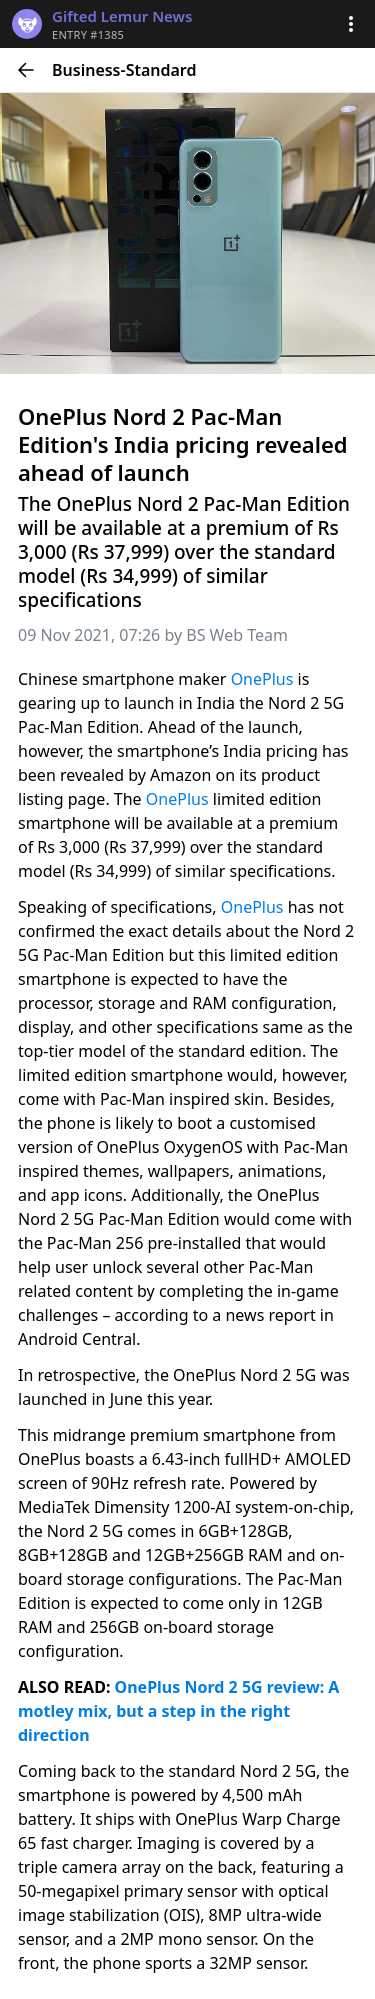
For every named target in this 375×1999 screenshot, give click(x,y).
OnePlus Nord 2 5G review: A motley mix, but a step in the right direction (181, 1711)
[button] (351, 24)
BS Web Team (237, 635)
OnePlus (264, 679)
